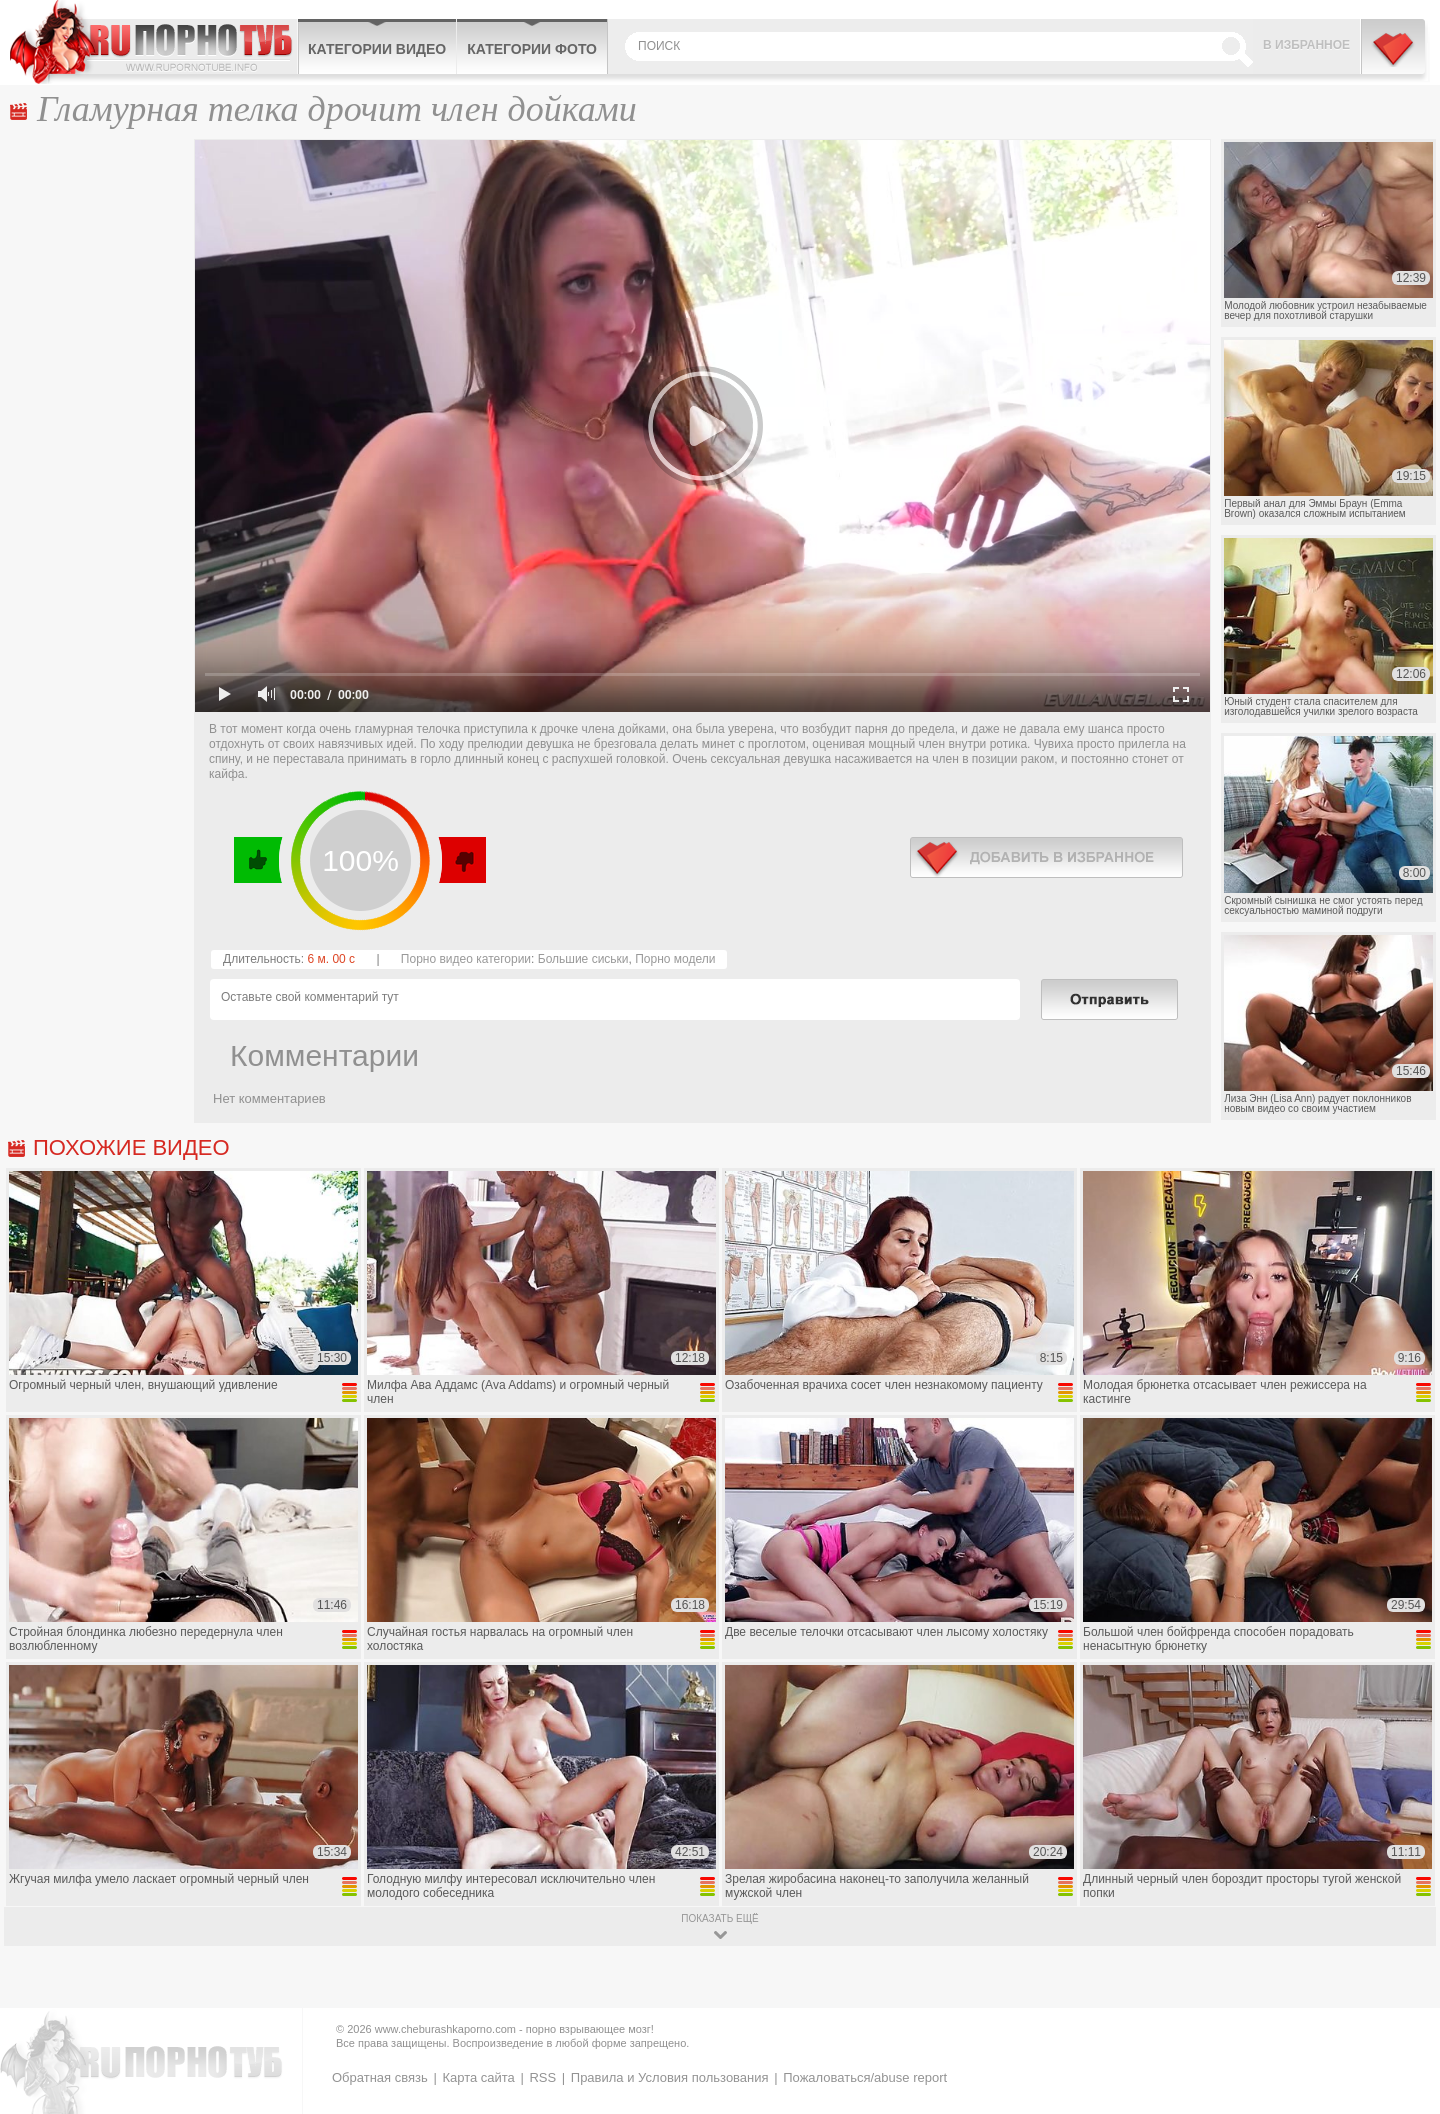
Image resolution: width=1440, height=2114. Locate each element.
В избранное (1306, 45)
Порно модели (675, 959)
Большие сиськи (583, 959)
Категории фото (532, 49)
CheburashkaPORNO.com (153, 42)
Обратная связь (380, 2077)
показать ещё (719, 1918)
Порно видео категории (466, 959)
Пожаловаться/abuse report (865, 2077)
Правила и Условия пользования (670, 2077)
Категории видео (377, 49)
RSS (542, 2077)
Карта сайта (478, 2077)
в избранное (1046, 857)
